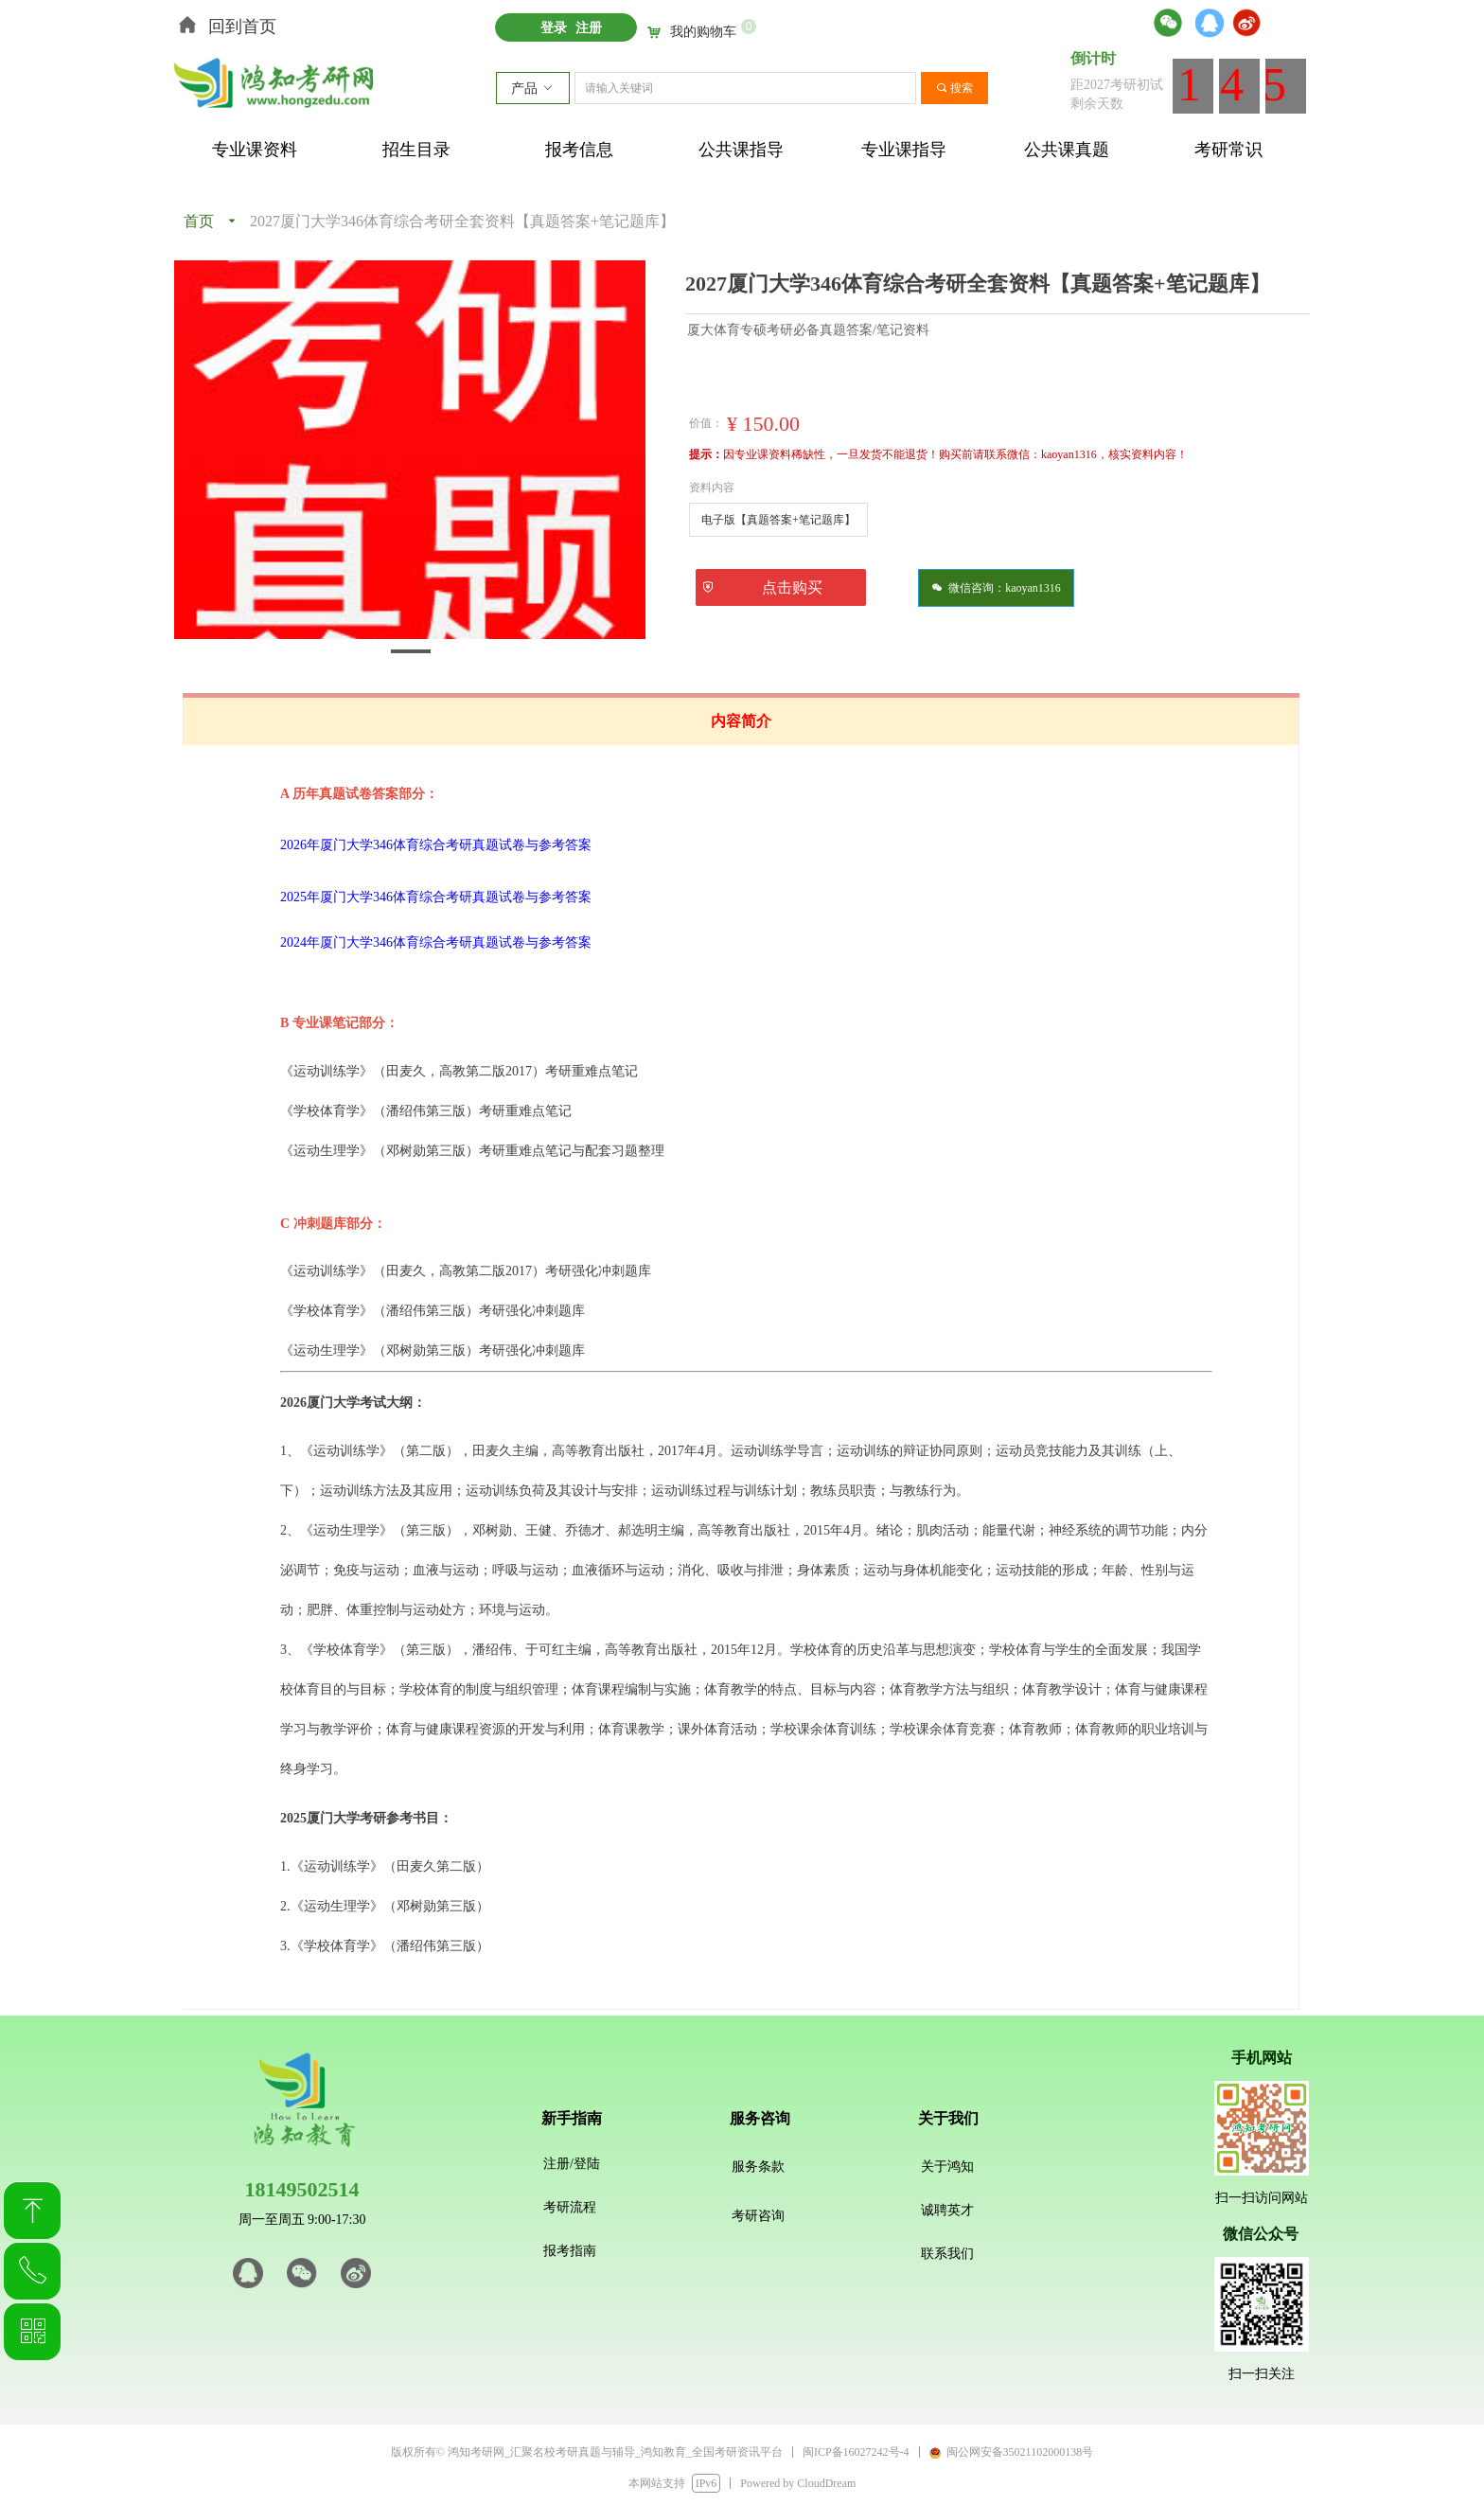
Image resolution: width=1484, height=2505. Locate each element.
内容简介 (741, 721)
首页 (199, 221)
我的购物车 (703, 32)
